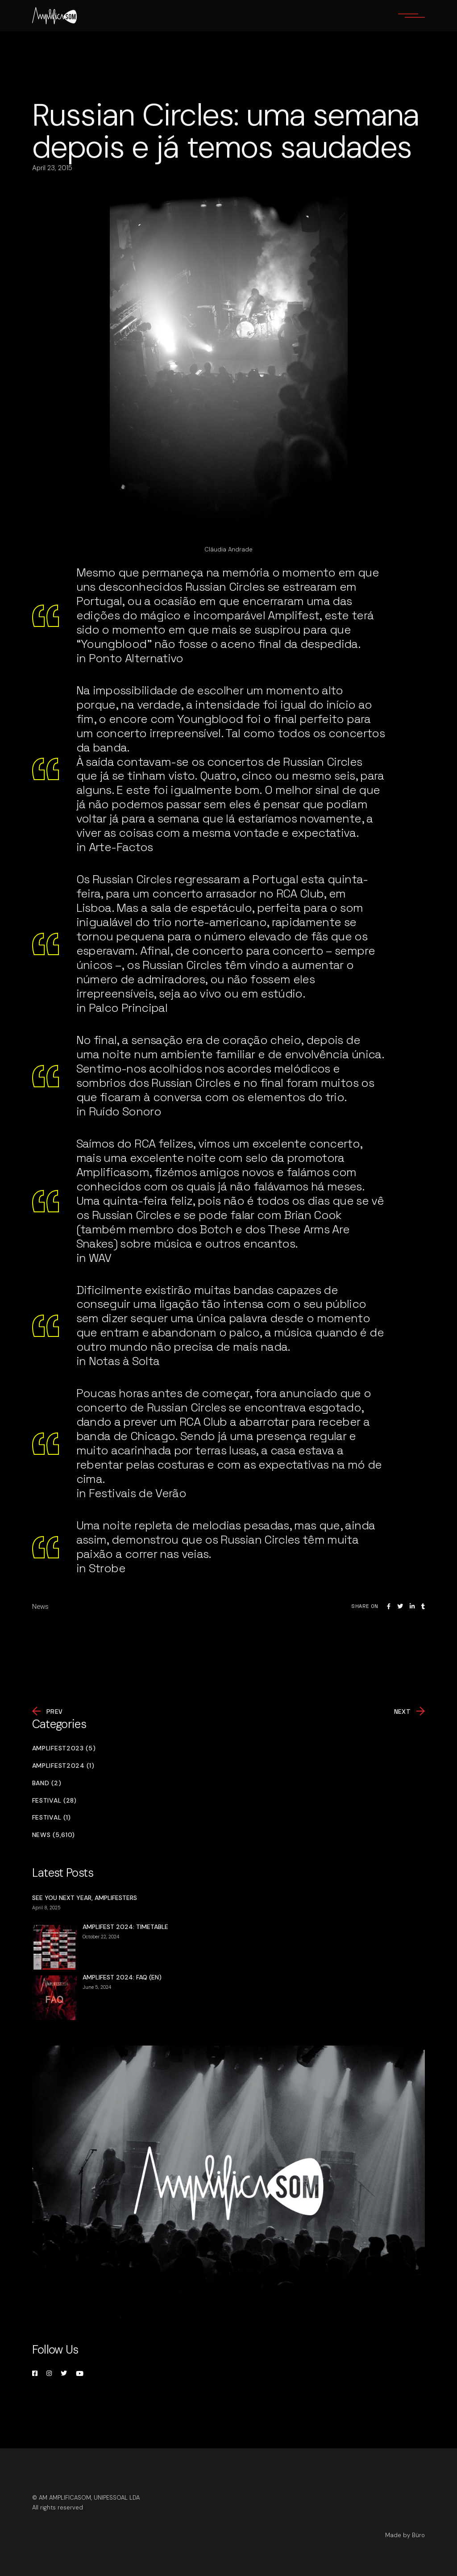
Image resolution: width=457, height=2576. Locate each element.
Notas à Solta (124, 1361)
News (40, 1607)
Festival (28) (54, 1800)
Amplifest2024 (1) (63, 1766)
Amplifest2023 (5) (64, 1748)
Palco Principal (128, 1007)
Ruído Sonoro (125, 1111)
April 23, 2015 (52, 167)
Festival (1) (51, 1817)
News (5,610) (53, 1835)
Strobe (107, 1568)
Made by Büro (405, 2535)
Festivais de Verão (137, 1493)
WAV (100, 1257)
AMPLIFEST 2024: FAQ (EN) (122, 1977)
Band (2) (47, 1783)
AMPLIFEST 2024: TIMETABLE (125, 1927)
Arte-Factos (121, 847)
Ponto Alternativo (136, 658)
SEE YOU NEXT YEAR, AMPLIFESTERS (84, 1898)
